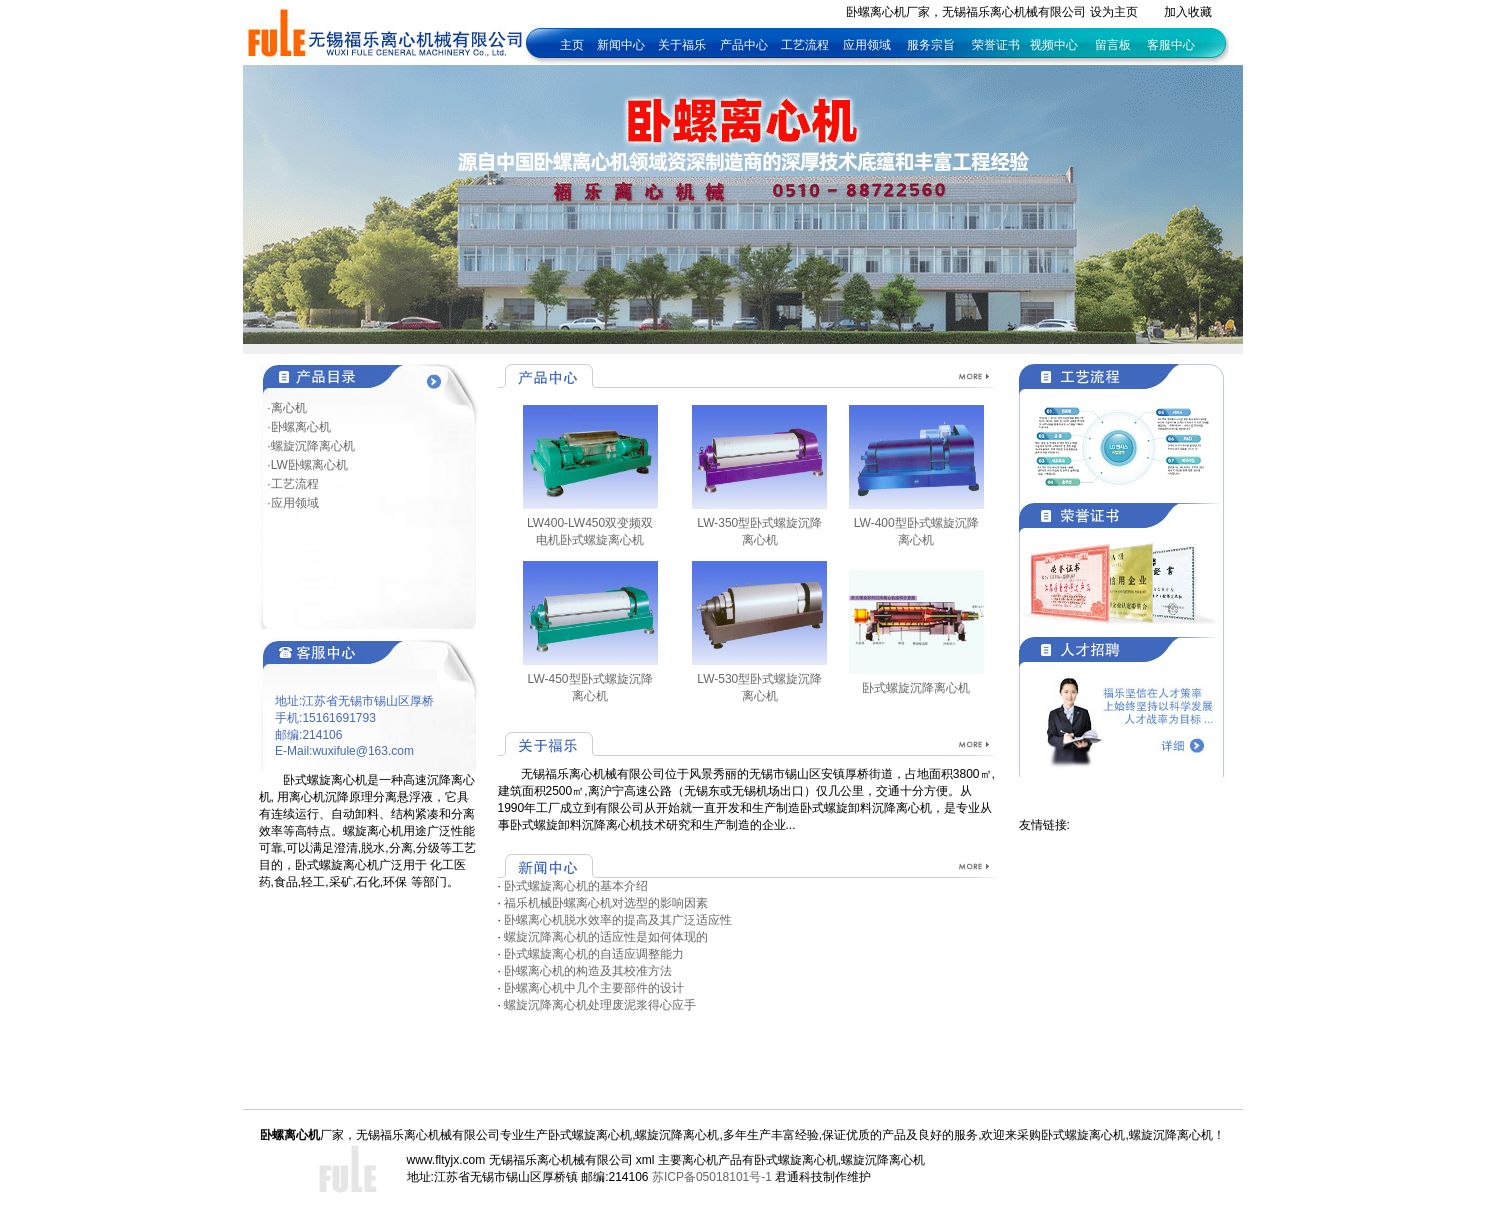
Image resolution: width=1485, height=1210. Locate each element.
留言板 (1113, 45)
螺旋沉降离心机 (883, 1160)
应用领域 (867, 45)
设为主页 (1114, 12)
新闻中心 (621, 45)
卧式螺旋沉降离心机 (916, 688)
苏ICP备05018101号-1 (712, 1177)
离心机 (700, 1160)
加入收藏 (1188, 12)
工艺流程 (806, 45)
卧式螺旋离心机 (796, 1160)
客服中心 (1171, 45)
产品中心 (744, 45)
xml (645, 1160)
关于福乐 (682, 45)
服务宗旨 (931, 45)
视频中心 (1054, 45)
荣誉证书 (996, 45)
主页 (572, 45)
